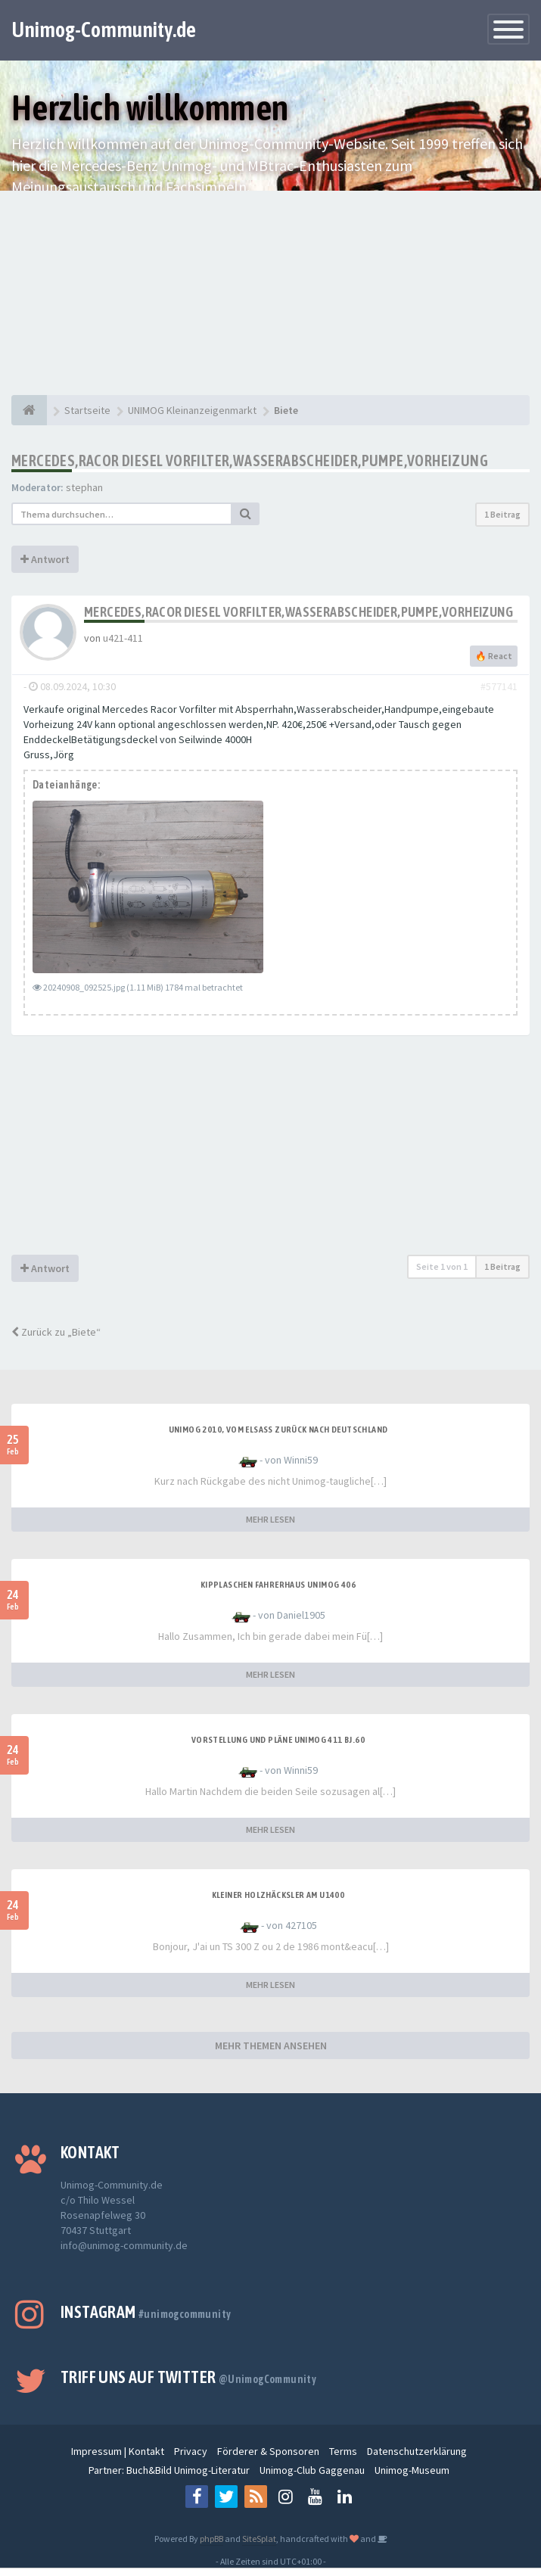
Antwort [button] (45, 559)
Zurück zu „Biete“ (56, 1332)
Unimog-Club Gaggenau (312, 2470)
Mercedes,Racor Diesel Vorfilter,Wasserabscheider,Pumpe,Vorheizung (249, 460)
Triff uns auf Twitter (188, 2377)
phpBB (211, 2538)
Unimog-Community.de (103, 29)
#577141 (499, 686)
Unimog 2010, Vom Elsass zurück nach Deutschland (278, 1429)
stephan (84, 487)
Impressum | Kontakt (117, 2451)
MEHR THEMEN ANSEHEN (271, 2045)
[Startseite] (29, 410)
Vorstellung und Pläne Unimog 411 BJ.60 (278, 1739)
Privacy (190, 2451)
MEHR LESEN (270, 1519)
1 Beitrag (502, 514)
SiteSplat (259, 2538)
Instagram (146, 2312)
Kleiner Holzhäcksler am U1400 (278, 1895)
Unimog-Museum (412, 2470)
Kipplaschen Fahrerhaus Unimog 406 (278, 1584)
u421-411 (123, 638)
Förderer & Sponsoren (268, 2451)
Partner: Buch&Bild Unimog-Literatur (169, 2470)
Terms (343, 2451)
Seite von (442, 1266)
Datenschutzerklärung (417, 2451)
